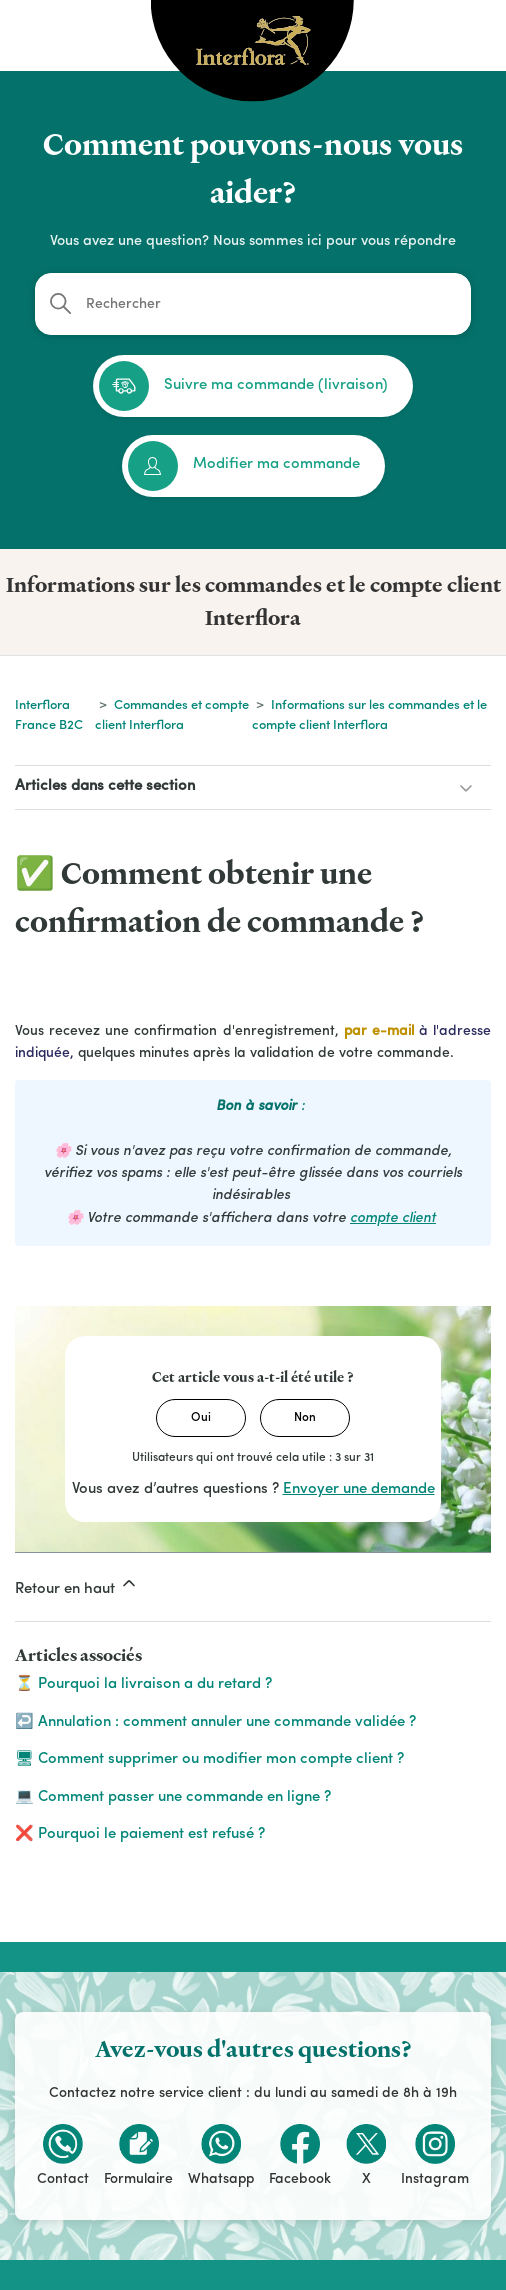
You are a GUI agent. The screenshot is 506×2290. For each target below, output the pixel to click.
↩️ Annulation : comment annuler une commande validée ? (215, 1722)
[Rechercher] (253, 304)
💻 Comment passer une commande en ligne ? (173, 1797)
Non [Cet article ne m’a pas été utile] (305, 1418)
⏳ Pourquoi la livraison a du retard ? (143, 1684)
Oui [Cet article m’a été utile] (201, 1418)
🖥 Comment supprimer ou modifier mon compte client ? (209, 1759)
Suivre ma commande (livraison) (243, 386)
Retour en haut (77, 1585)
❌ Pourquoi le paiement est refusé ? (140, 1834)
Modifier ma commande (244, 466)
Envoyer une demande (359, 1489)
